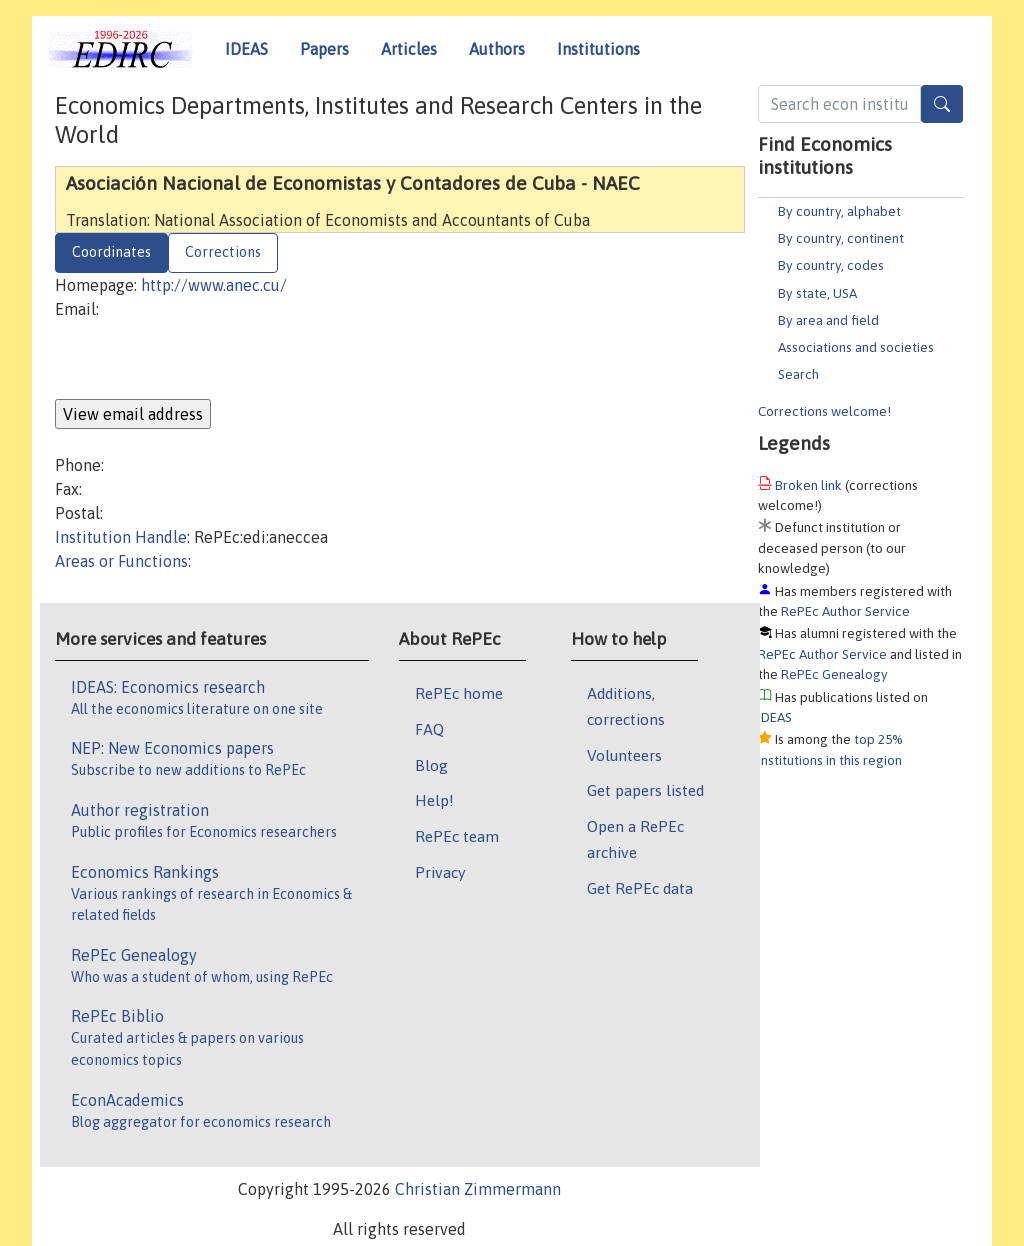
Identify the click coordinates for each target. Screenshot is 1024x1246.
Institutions (598, 49)
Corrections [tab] (223, 252)
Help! (434, 800)
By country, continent (841, 238)
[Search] (942, 104)
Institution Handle (121, 537)
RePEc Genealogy (834, 674)
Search (798, 374)
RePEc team (457, 836)
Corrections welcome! (824, 411)
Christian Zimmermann (478, 1189)
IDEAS (246, 49)
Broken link (808, 485)
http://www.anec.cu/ (214, 285)
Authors (497, 49)
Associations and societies (856, 347)
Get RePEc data (640, 888)
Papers (324, 49)
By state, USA (817, 293)
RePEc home (459, 693)
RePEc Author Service (845, 611)
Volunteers (624, 755)
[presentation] (207, 360)
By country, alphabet (839, 211)
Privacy (440, 872)
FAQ (429, 729)
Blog (431, 765)
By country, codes (831, 265)
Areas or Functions (121, 561)
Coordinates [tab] (111, 252)
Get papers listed (645, 790)
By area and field (828, 320)
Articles (409, 49)
